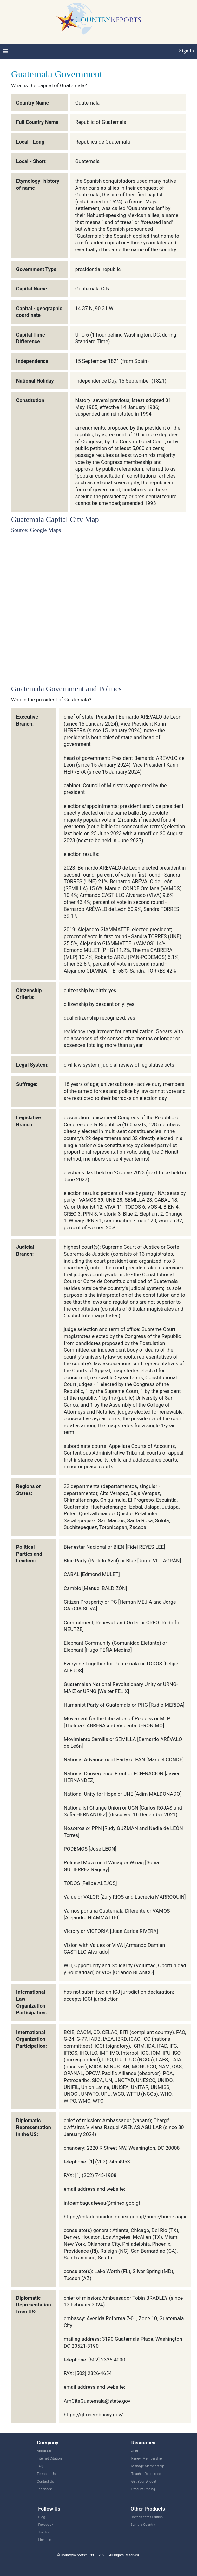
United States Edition (146, 2517)
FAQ (40, 2466)
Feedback (44, 2489)
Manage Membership (147, 2466)
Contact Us (45, 2481)
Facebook (45, 2525)
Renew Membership (146, 2458)
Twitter (43, 2532)
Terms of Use (47, 2474)
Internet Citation (49, 2458)
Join (134, 2451)
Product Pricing (143, 2489)
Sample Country (142, 2525)
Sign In (186, 50)
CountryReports (98, 19)
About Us (44, 2451)
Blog (41, 2517)
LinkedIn (44, 2540)
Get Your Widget (143, 2481)
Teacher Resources (146, 2474)
